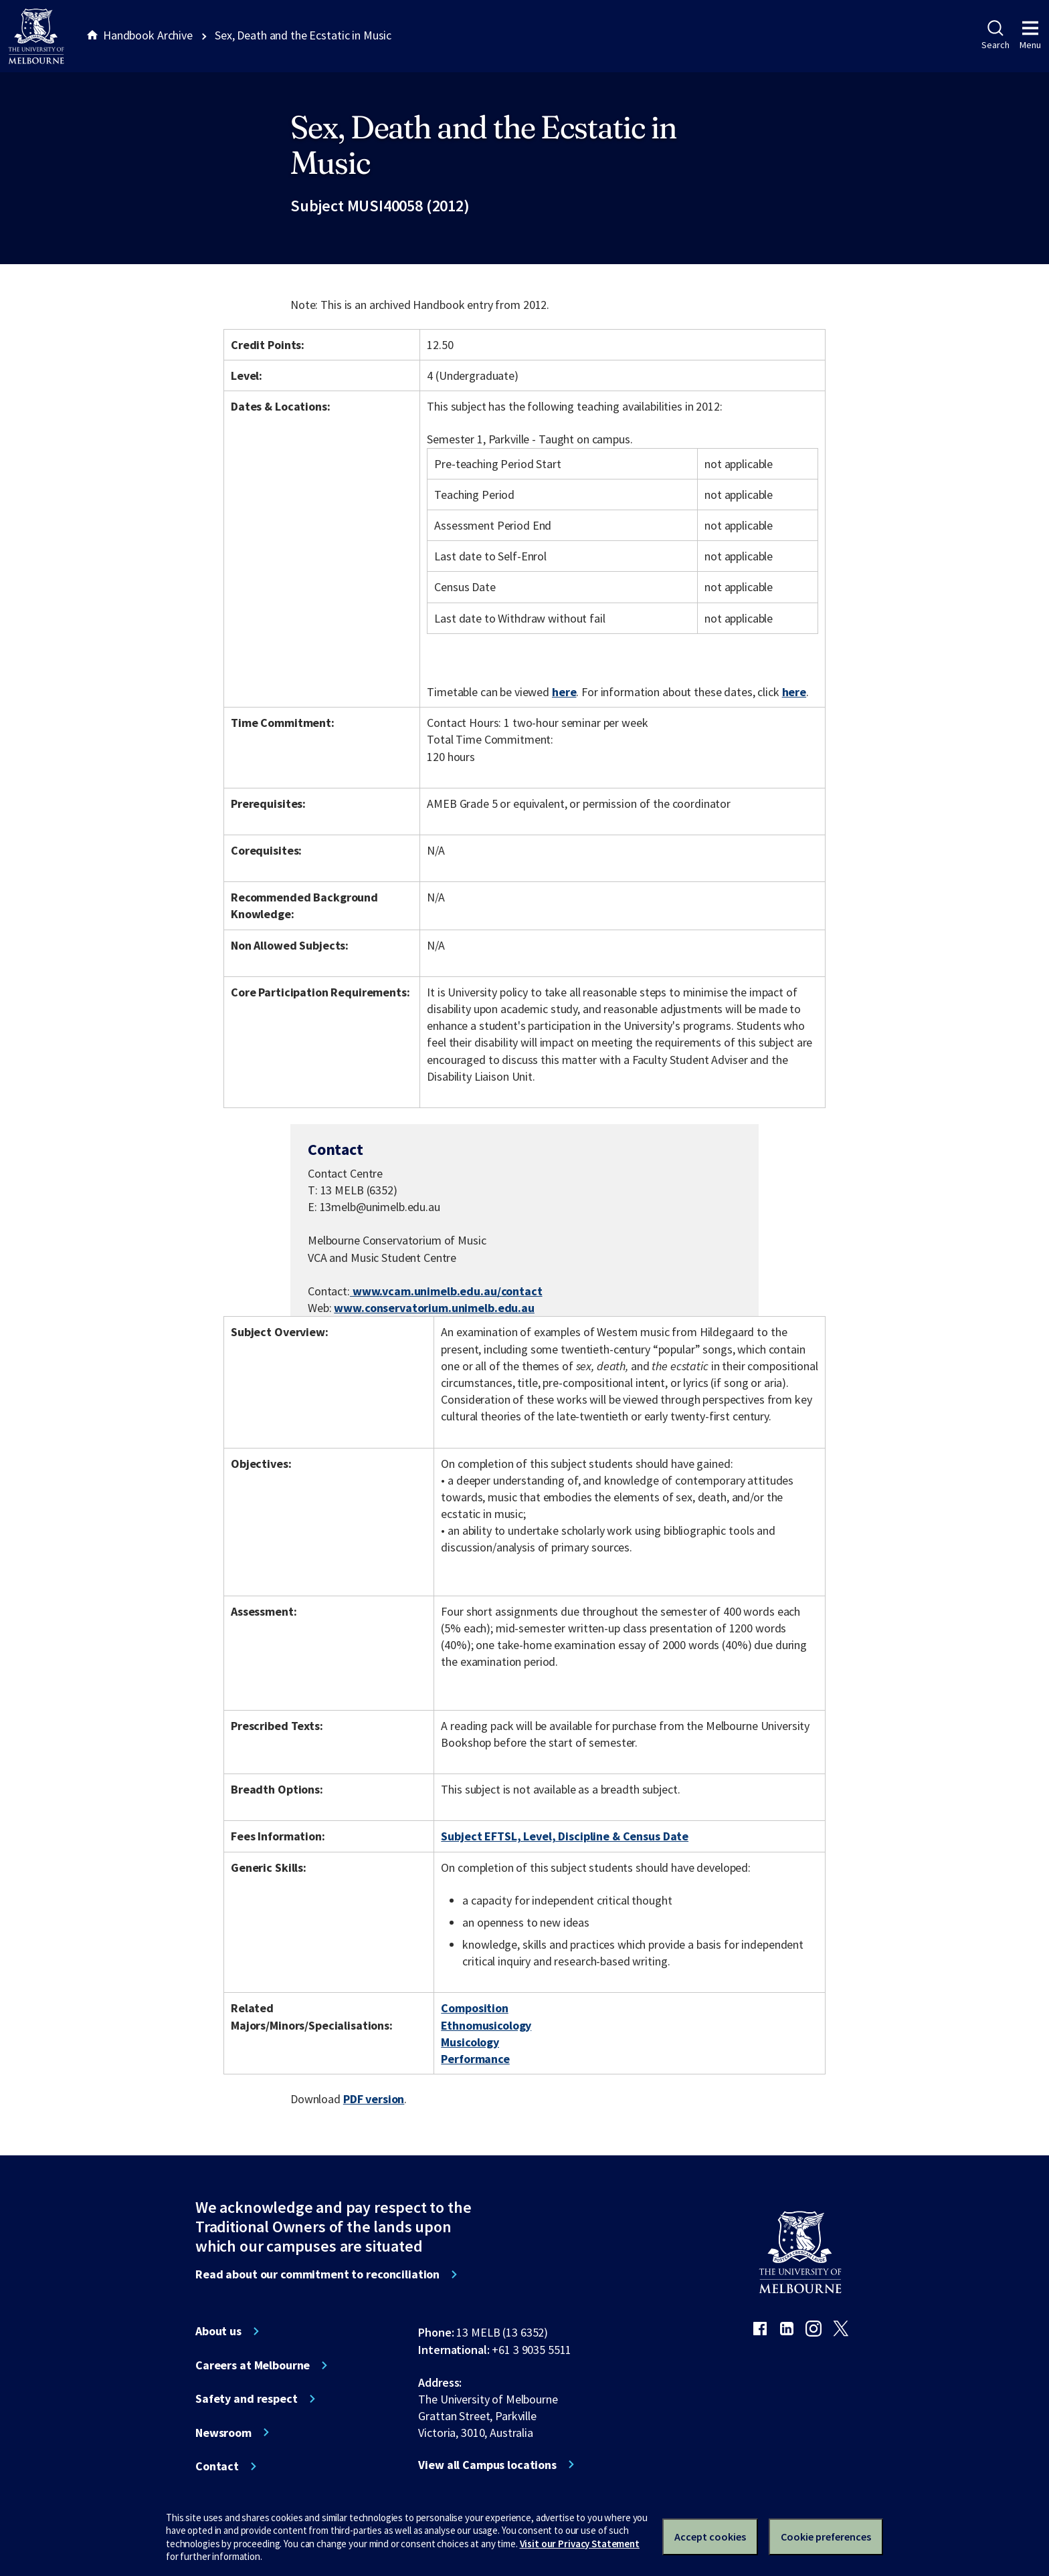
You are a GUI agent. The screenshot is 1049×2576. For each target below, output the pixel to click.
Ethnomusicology (486, 2025)
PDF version (374, 2099)
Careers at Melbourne (252, 2365)
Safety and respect (246, 2398)
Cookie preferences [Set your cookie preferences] (826, 2536)
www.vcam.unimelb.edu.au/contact (446, 1291)
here (564, 692)
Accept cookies (710, 2536)
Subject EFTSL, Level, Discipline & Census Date (564, 1836)
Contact (217, 2466)
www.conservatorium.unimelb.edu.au (434, 1307)
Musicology (470, 2042)
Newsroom (223, 2433)
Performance (475, 2058)
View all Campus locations (487, 2465)
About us (218, 2331)
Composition (474, 2008)
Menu (1030, 35)
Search (995, 35)
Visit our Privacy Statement (580, 2543)
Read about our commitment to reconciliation (317, 2274)
